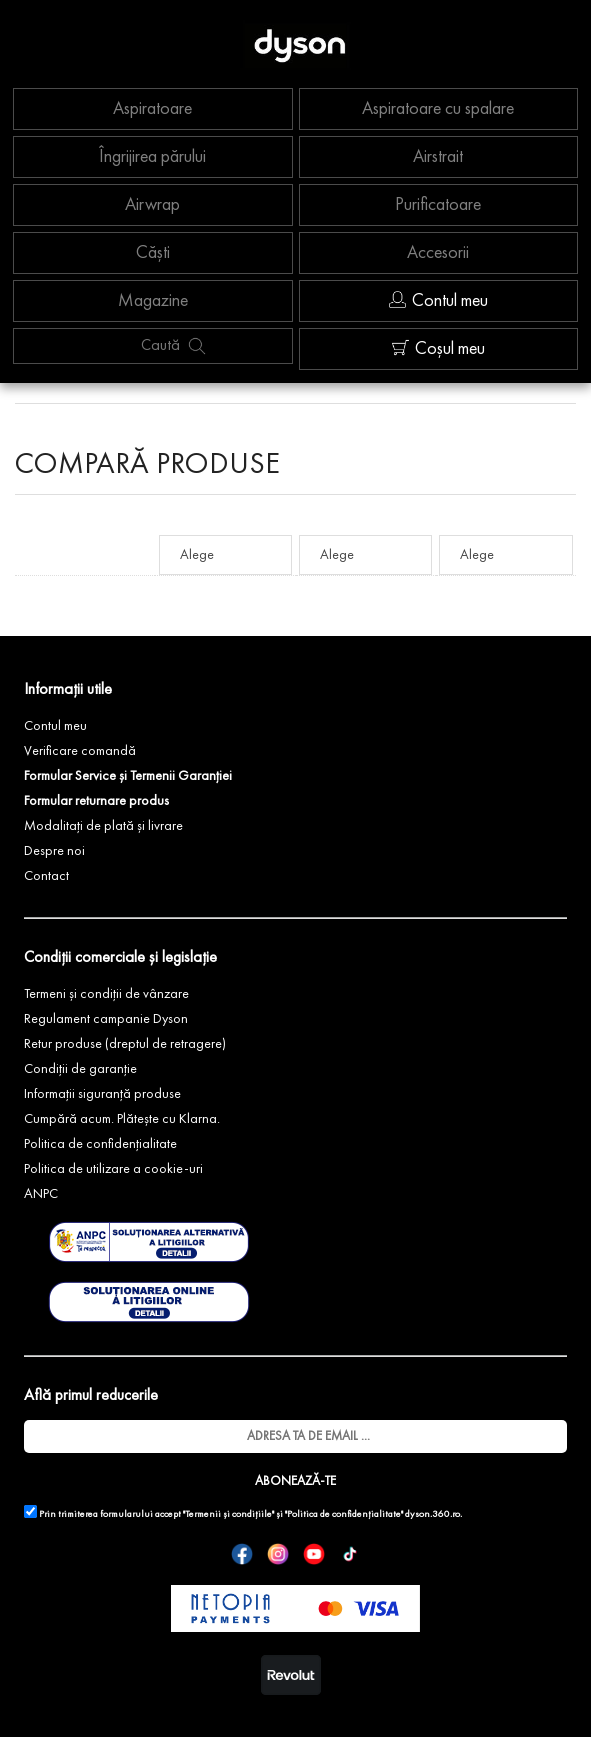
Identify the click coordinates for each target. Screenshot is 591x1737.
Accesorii (438, 253)
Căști (153, 253)
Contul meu (438, 300)
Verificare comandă (80, 751)
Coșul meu (438, 348)
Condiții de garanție (80, 1069)
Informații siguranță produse (102, 1094)
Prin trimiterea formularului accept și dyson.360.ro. (243, 1512)
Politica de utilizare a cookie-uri (113, 1169)
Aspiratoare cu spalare (438, 109)
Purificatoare (438, 205)
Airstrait (438, 157)
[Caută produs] (197, 346)
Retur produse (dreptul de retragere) (125, 1044)
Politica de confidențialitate (100, 1144)
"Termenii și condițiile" (228, 1514)
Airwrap (152, 205)
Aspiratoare (152, 109)
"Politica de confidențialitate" (344, 1514)
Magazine (153, 301)
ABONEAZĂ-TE (295, 1481)
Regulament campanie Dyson (106, 1019)
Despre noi (54, 851)
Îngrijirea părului (152, 157)
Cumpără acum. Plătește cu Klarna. (122, 1119)
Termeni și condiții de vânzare (106, 994)
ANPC (41, 1194)
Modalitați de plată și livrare (103, 826)
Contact (46, 876)
